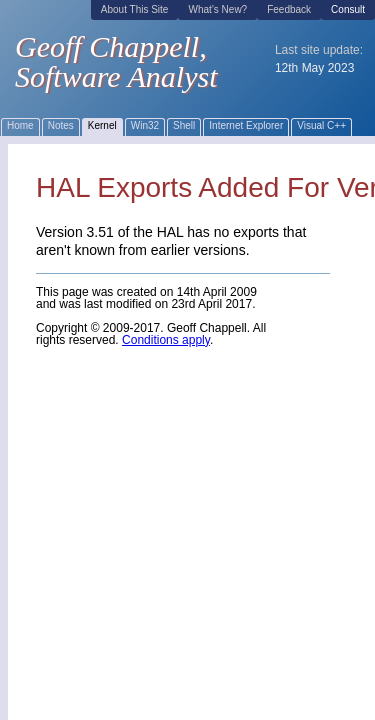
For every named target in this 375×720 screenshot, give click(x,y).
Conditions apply (166, 340)
